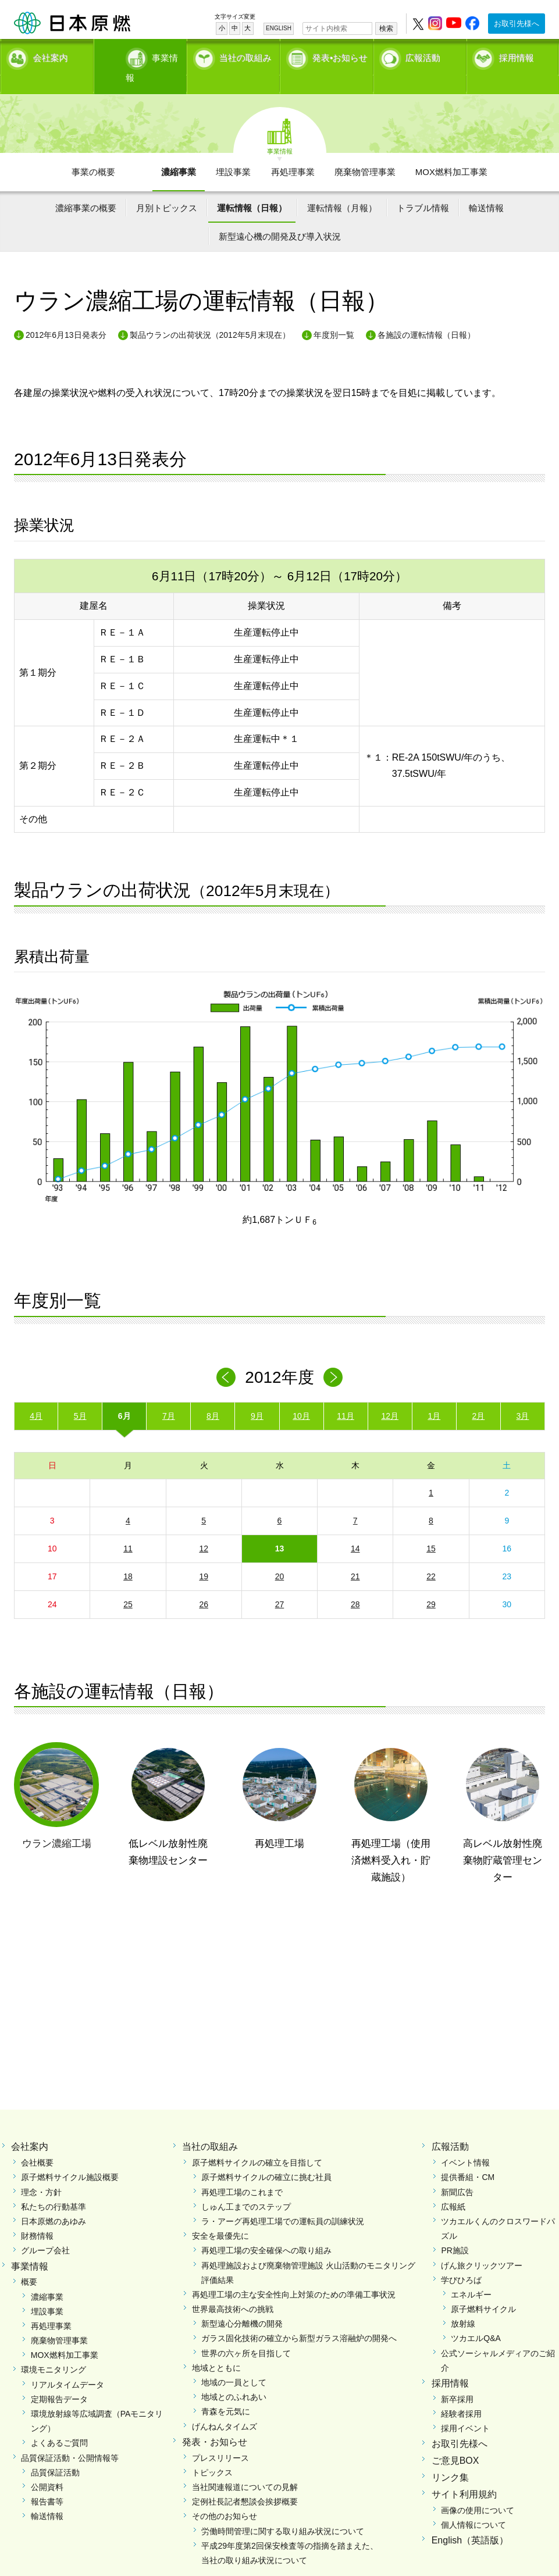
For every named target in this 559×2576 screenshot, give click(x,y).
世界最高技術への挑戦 (232, 2289)
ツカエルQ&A (476, 2318)
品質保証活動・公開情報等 (70, 2437)
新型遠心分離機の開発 (242, 2304)
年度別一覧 (334, 314)
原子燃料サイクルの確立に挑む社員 (266, 2157)
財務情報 (37, 2216)
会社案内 (50, 55)
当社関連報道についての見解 (245, 2466)
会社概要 (37, 2142)
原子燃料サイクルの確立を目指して (257, 2142)
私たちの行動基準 (53, 2186)
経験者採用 (461, 2394)
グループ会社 (45, 2230)
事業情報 (143, 55)
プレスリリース (220, 2437)
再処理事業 (293, 151)
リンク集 (450, 2457)
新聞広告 (457, 2172)
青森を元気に (225, 2391)
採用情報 (516, 55)
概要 (29, 2262)
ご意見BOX (455, 2441)
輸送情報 (486, 187)
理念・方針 (41, 2172)
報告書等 (47, 2481)
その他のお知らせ (224, 2496)
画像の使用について (477, 2490)
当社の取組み (245, 55)
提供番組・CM (467, 2157)
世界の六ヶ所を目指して (246, 2333)
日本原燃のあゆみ (53, 2201)
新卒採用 (457, 2379)
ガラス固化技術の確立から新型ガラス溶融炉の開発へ (299, 2318)
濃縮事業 (178, 151)
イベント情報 (465, 2142)
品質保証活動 (55, 2452)
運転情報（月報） (342, 187)
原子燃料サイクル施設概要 (70, 2157)
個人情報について (473, 2504)
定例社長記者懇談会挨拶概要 (245, 2481)
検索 (386, 28)
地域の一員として (233, 2362)
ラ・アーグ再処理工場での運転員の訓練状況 (282, 2201)
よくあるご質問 (59, 2423)
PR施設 (454, 2230)
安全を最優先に (220, 2216)
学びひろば (461, 2259)
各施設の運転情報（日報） (426, 314)
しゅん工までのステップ (246, 2186)
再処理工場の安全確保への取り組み (266, 2230)
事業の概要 (93, 151)
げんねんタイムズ (224, 2406)
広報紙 (453, 2186)
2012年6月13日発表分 (66, 314)
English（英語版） (470, 2520)
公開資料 (47, 2466)
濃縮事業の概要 (85, 187)
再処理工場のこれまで (242, 2172)
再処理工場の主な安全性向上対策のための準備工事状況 (294, 2274)
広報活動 (422, 55)
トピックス (212, 2452)
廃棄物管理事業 (365, 151)
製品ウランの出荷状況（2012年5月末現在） (210, 314)
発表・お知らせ (214, 2422)
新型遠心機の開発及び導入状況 (280, 217)
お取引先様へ (516, 23)
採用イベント (465, 2408)
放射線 (463, 2304)
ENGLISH (278, 28)
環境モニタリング (53, 2349)
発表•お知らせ (340, 55)
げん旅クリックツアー (481, 2245)
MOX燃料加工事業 (451, 151)
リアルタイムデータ (67, 2364)
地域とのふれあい (233, 2377)
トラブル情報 (423, 187)
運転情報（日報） (252, 187)
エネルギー (471, 2274)
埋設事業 (233, 151)
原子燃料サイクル (483, 2289)
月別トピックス (166, 187)
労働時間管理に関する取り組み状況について (282, 2511)
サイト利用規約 (464, 2474)
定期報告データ (59, 2379)
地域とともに (216, 2347)
